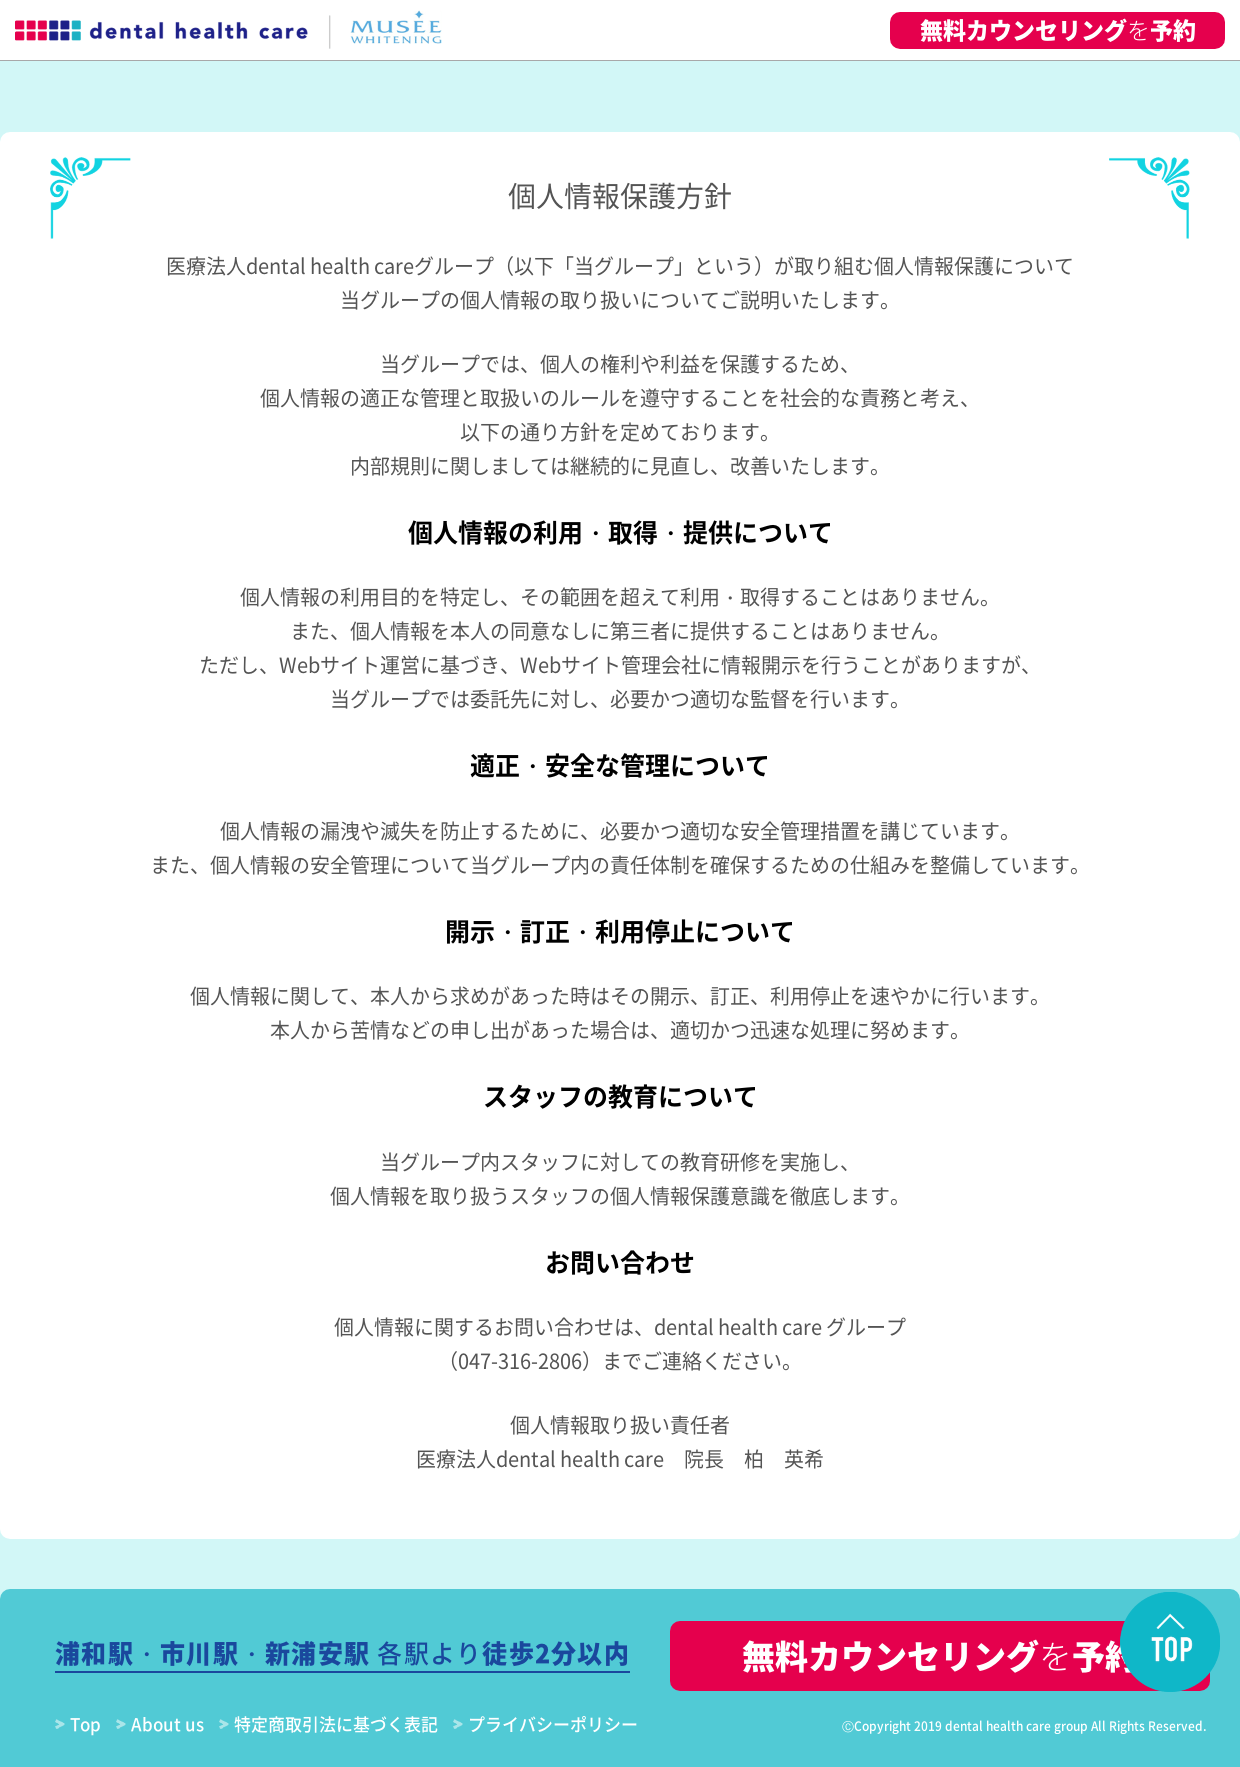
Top (85, 1723)
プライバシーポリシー (553, 1723)
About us (167, 1723)
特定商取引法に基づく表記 (336, 1723)
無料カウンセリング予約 (1058, 29)
